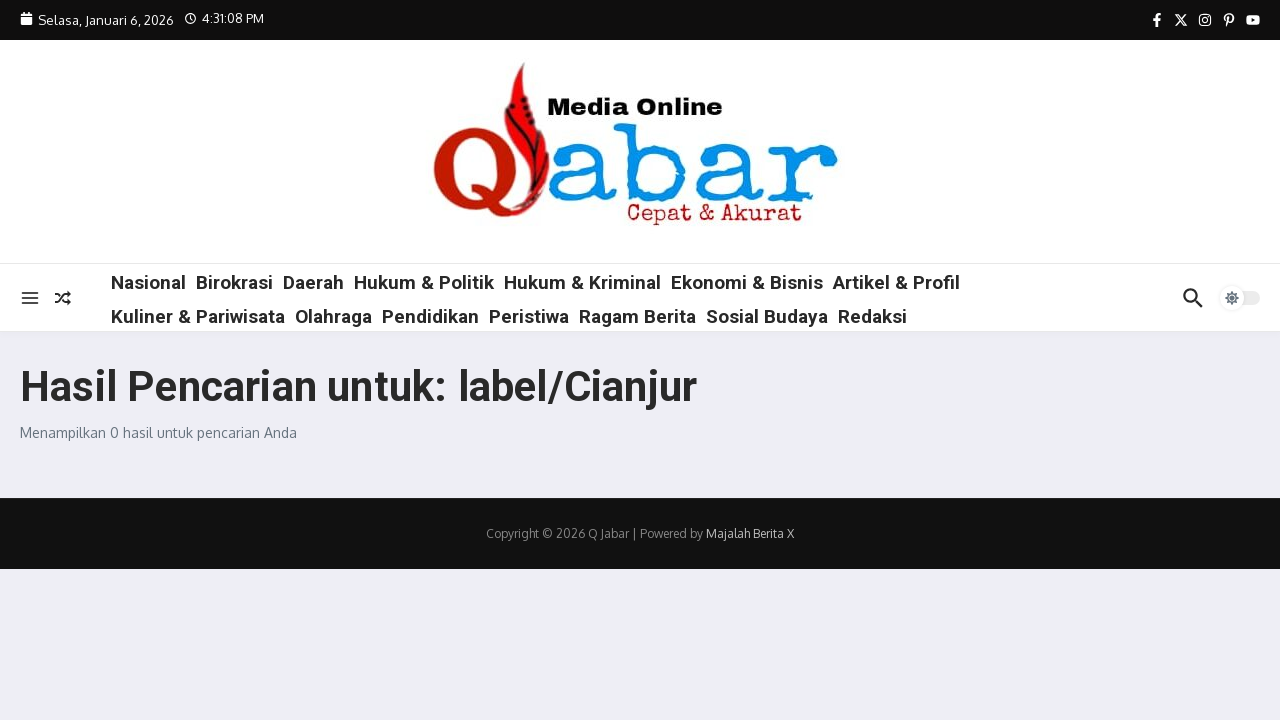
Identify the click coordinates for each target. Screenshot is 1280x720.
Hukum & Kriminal (582, 282)
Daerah (313, 282)
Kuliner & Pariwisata (198, 316)
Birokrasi (234, 282)
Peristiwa (529, 316)
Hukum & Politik (424, 282)
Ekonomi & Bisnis (747, 282)
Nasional (148, 282)
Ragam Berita (637, 316)
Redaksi (872, 316)
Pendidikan (430, 316)
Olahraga (333, 316)
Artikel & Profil (896, 282)
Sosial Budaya (767, 316)
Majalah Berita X (750, 533)
